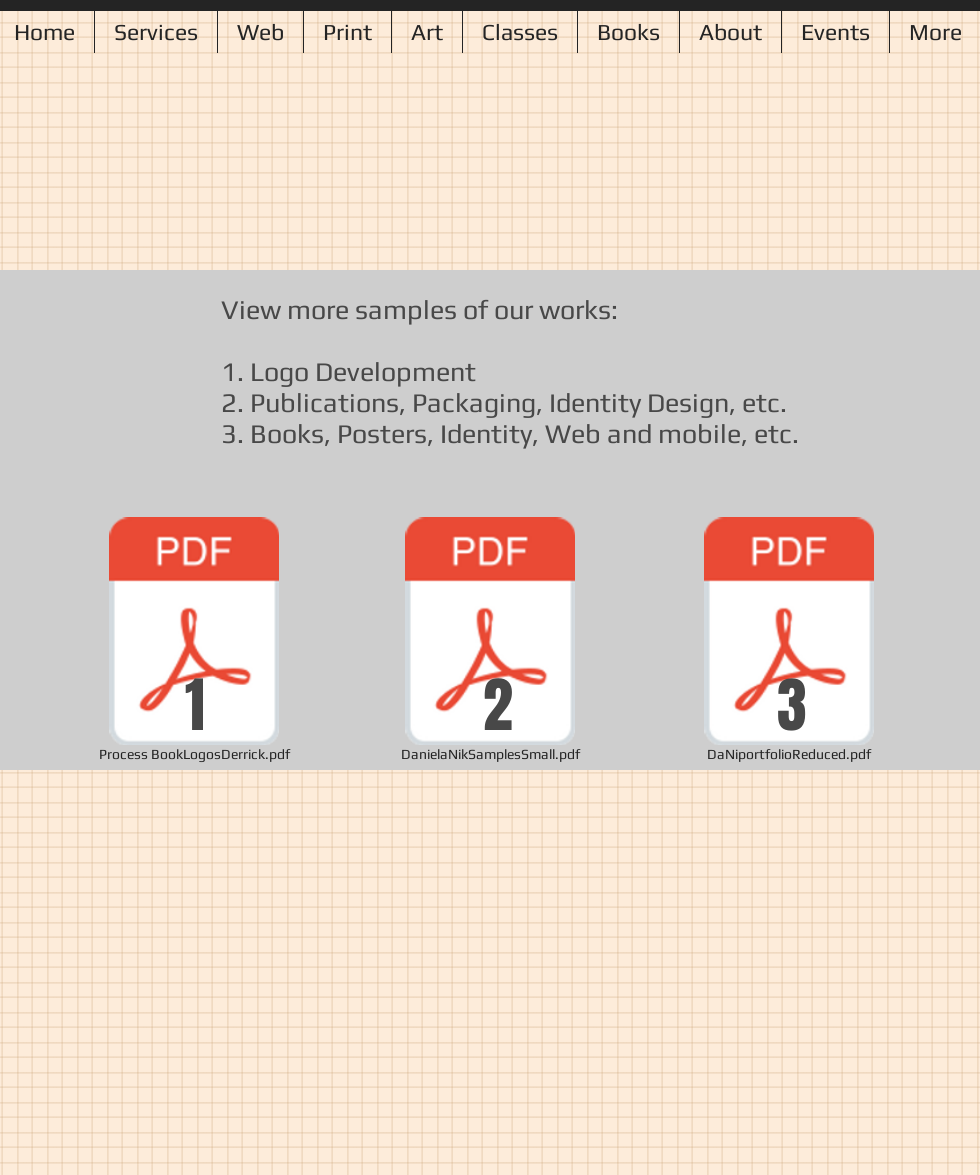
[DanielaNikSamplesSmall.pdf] (490, 643)
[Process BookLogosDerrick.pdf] (194, 643)
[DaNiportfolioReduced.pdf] (789, 643)
